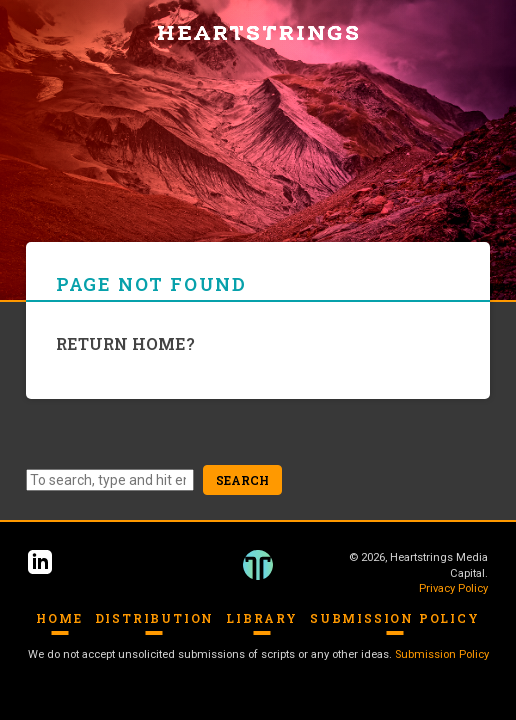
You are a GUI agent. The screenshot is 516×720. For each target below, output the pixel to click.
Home (59, 618)
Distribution (155, 618)
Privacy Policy (453, 588)
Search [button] (242, 480)
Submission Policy (395, 618)
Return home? (125, 343)
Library (262, 618)
